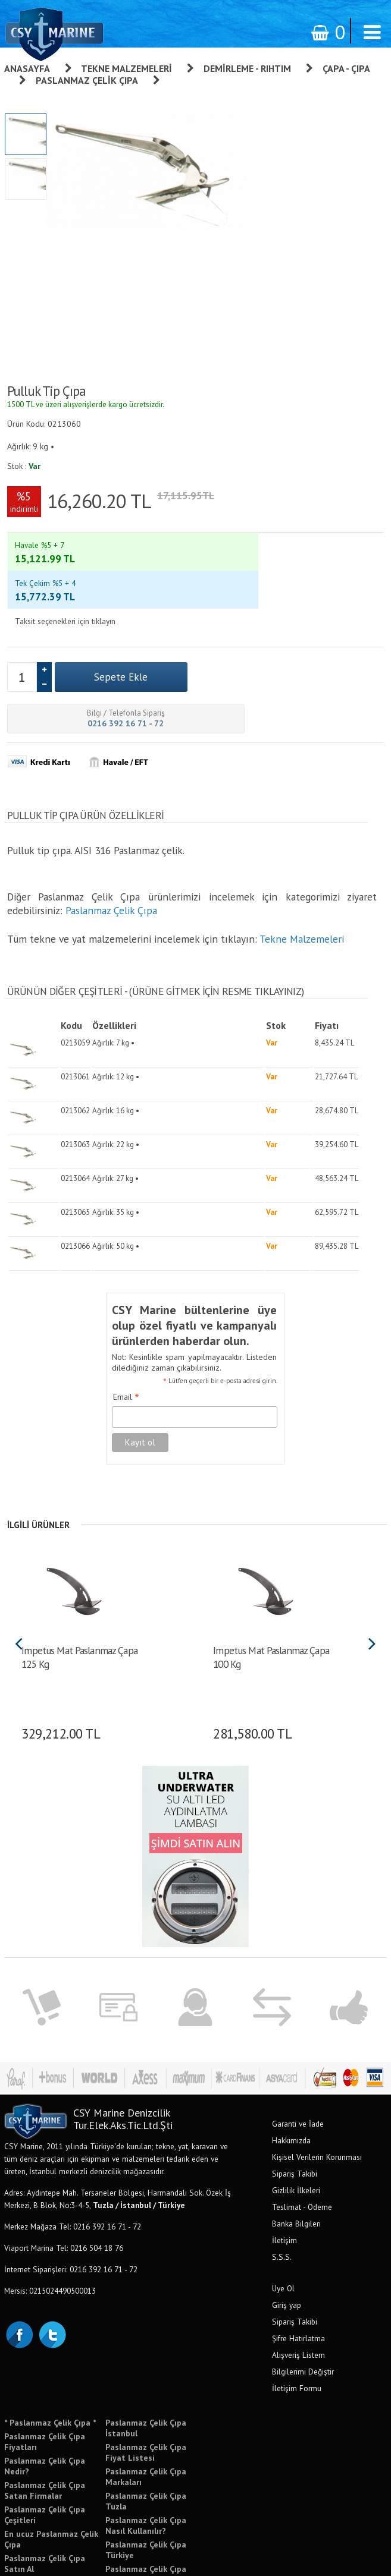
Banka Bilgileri (296, 2120)
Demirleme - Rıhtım (247, 68)
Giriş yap (286, 2202)
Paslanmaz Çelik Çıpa (87, 80)
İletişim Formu (296, 2285)
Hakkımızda (291, 2037)
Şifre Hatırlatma (298, 2235)
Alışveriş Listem (298, 2252)
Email (126, 1294)
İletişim (284, 2137)
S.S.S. (282, 2154)
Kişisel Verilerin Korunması (317, 2054)
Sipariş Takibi (294, 2070)
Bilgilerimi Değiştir (303, 2268)
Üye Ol (283, 2185)
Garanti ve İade (298, 2021)
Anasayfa (27, 68)
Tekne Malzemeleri (126, 68)
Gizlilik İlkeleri (296, 2087)
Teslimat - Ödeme (302, 2104)
